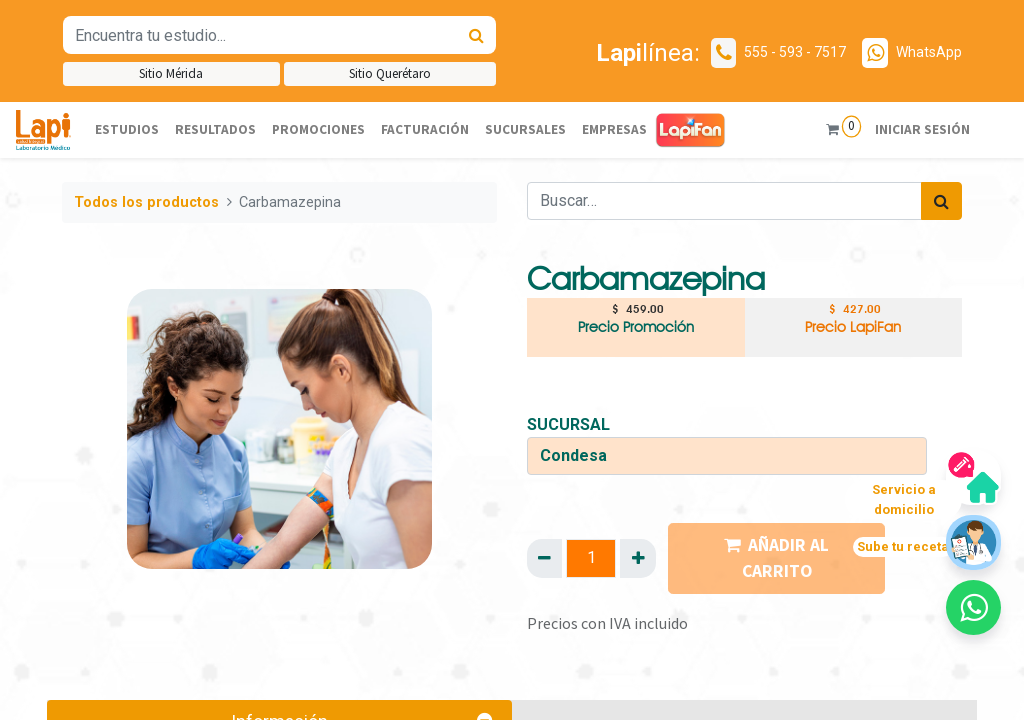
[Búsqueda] (476, 35)
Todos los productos (146, 202)
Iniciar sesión (921, 129)
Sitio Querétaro (390, 73)
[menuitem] (127, 130)
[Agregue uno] (637, 558)
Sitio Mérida (171, 73)
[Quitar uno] (544, 558)
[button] (973, 607)
